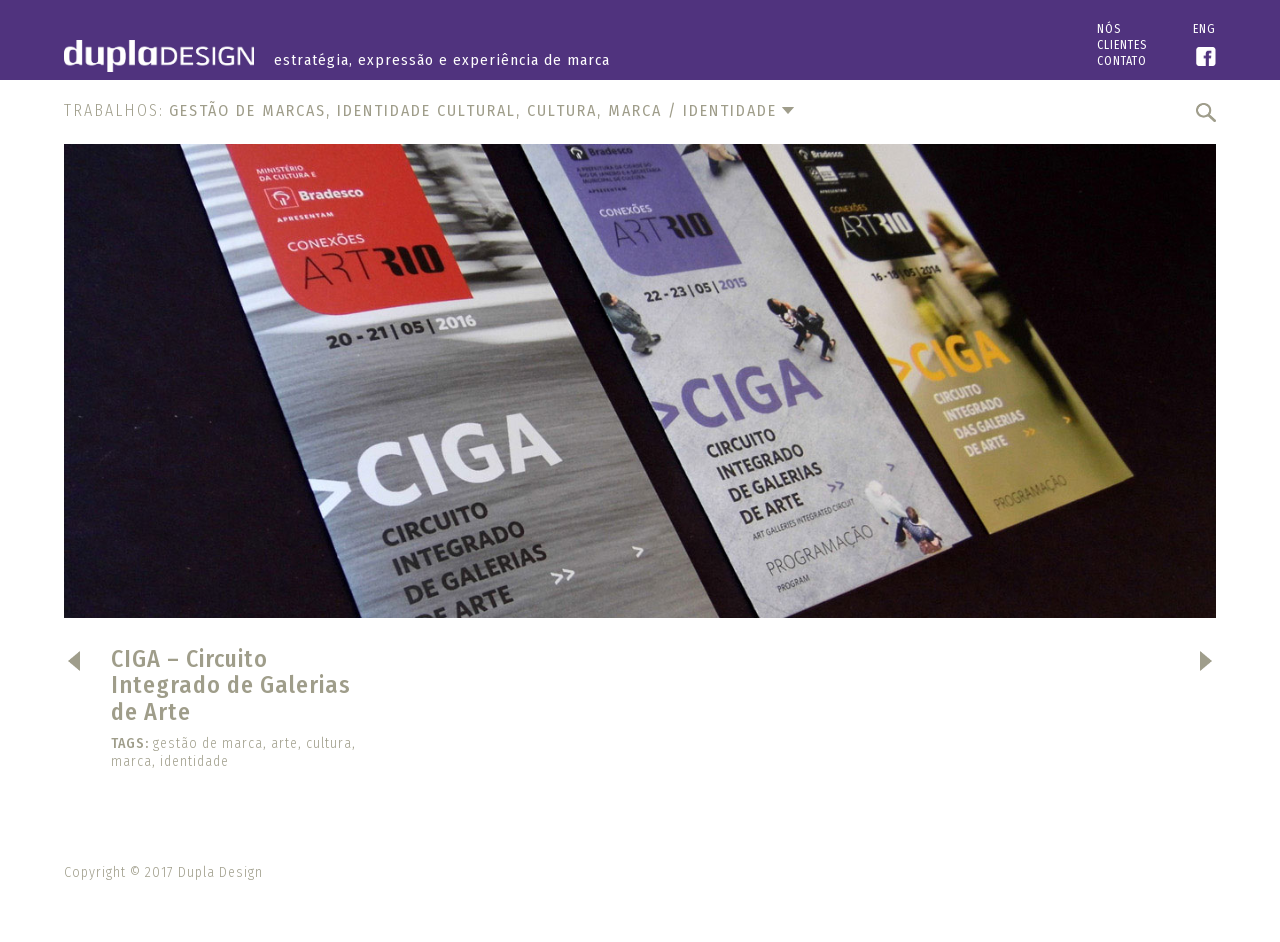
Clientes (1122, 45)
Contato (1122, 61)
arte (284, 743)
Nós (1109, 29)
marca (131, 761)
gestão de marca (208, 743)
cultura (329, 743)
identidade (194, 761)
